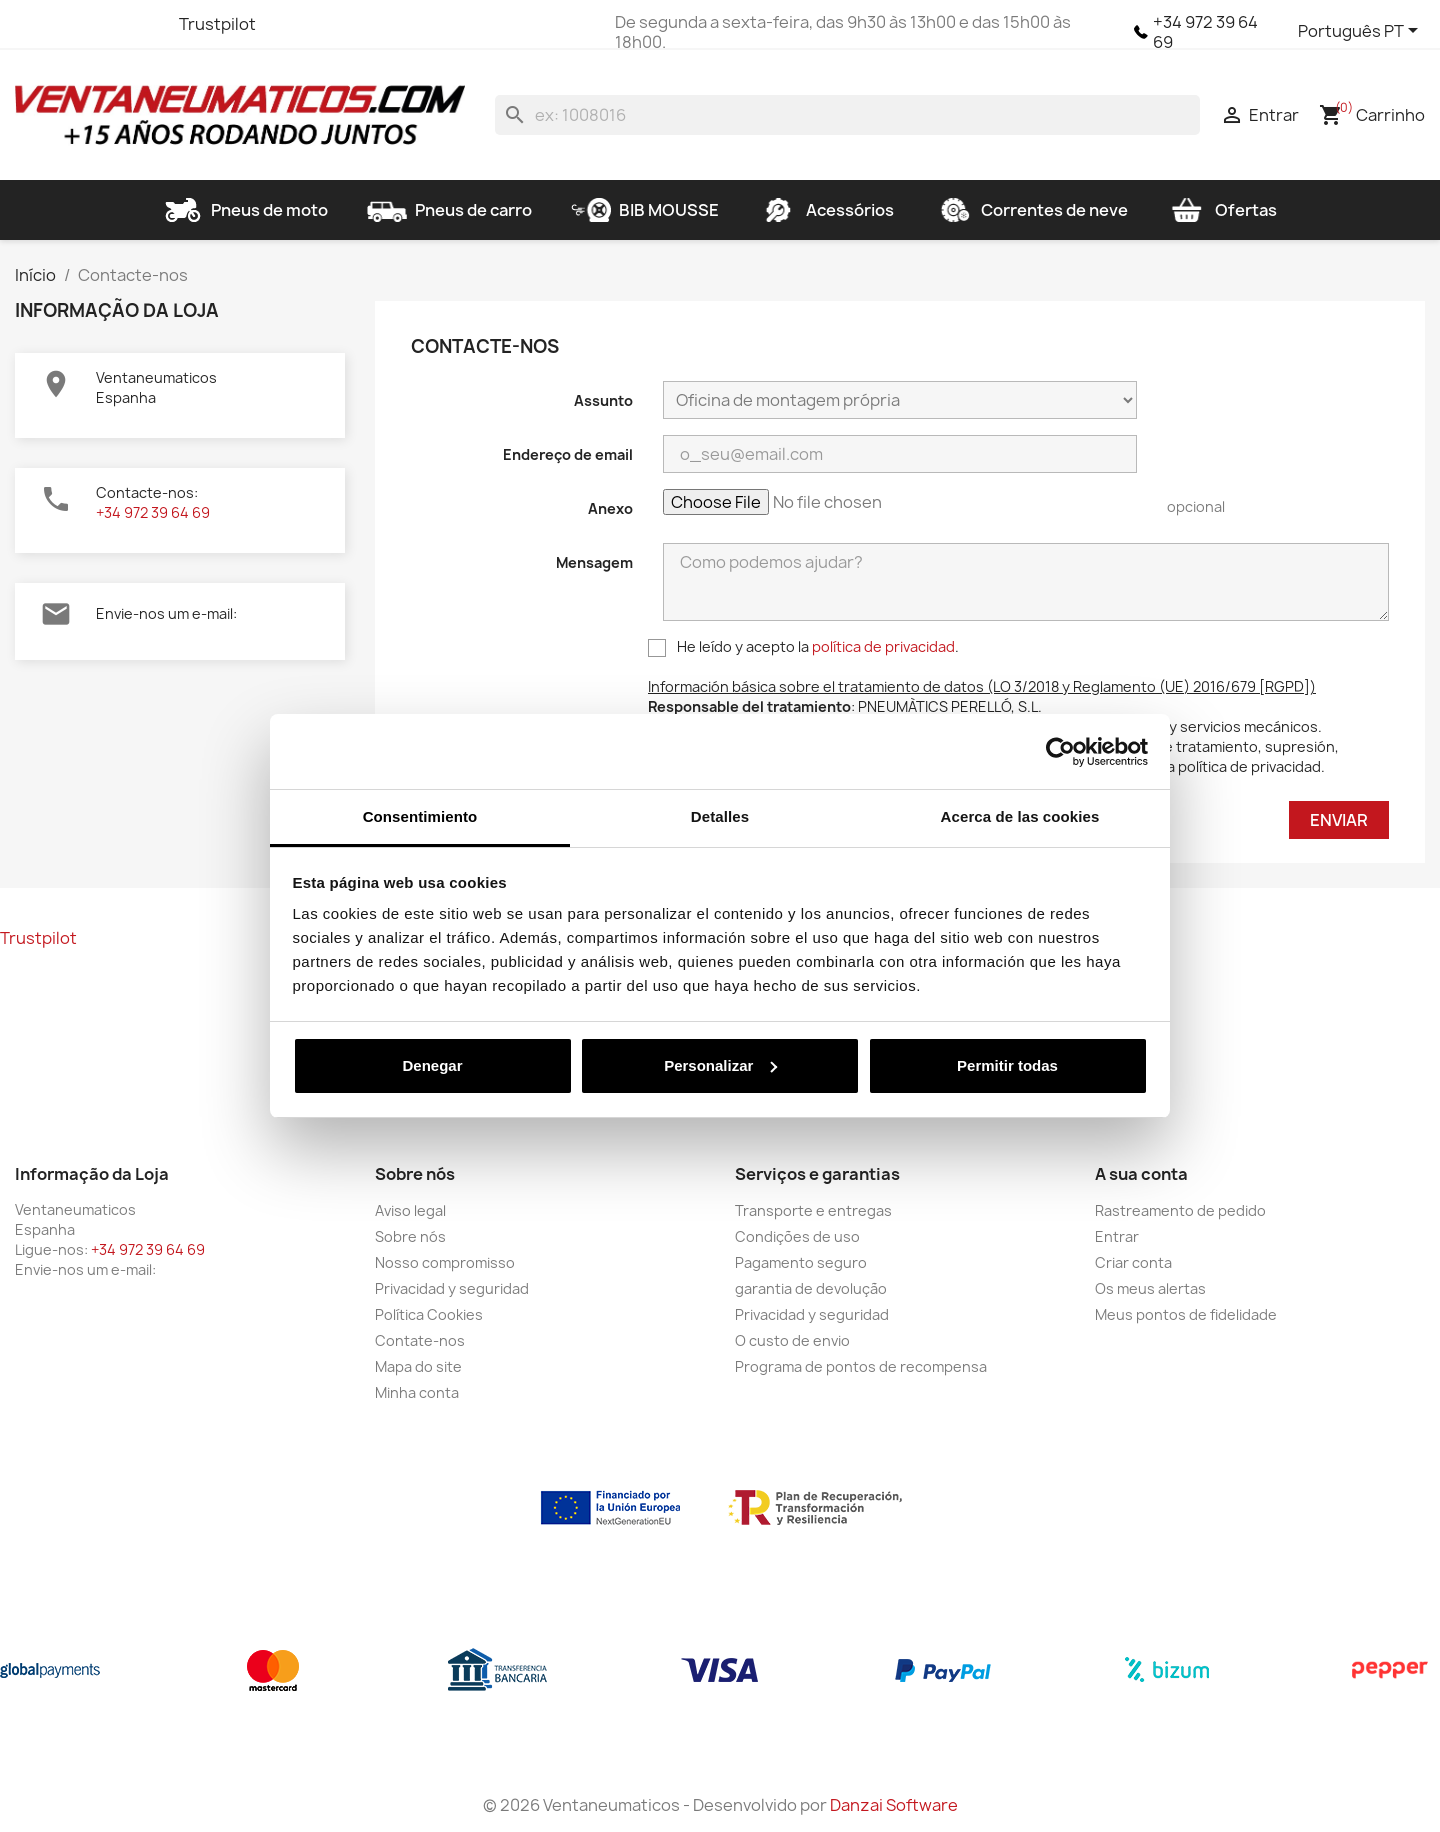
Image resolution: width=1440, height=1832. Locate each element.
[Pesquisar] (847, 115)
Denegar (432, 1065)
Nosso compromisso (445, 1262)
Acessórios (826, 210)
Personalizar (720, 1065)
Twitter (69, 24)
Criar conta (1133, 1262)
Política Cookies (429, 1314)
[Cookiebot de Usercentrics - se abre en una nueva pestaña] (1060, 752)
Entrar (1117, 1236)
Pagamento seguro (801, 1262)
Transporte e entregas (813, 1210)
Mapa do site (418, 1366)
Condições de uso (797, 1236)
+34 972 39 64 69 (1205, 32)
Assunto (603, 400)
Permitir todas (1007, 1065)
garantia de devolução (811, 1288)
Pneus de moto (245, 210)
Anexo (610, 508)
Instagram (141, 24)
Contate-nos (420, 1340)
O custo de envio (792, 1340)
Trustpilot (217, 24)
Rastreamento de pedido (1180, 1210)
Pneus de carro (449, 210)
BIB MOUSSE (645, 210)
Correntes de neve (1030, 210)
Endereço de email (568, 454)
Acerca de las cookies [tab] (1020, 816)
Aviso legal (410, 1210)
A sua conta (1141, 1174)
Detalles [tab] (720, 816)
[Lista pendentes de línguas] (1361, 32)
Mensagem (594, 562)
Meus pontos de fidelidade (1186, 1314)
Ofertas (1222, 210)
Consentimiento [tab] (420, 816)
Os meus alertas (1150, 1288)
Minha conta (417, 1392)
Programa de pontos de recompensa (861, 1366)
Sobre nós (410, 1236)
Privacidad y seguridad (452, 1288)
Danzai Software (894, 1805)
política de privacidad (883, 646)
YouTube (105, 24)
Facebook (33, 24)
